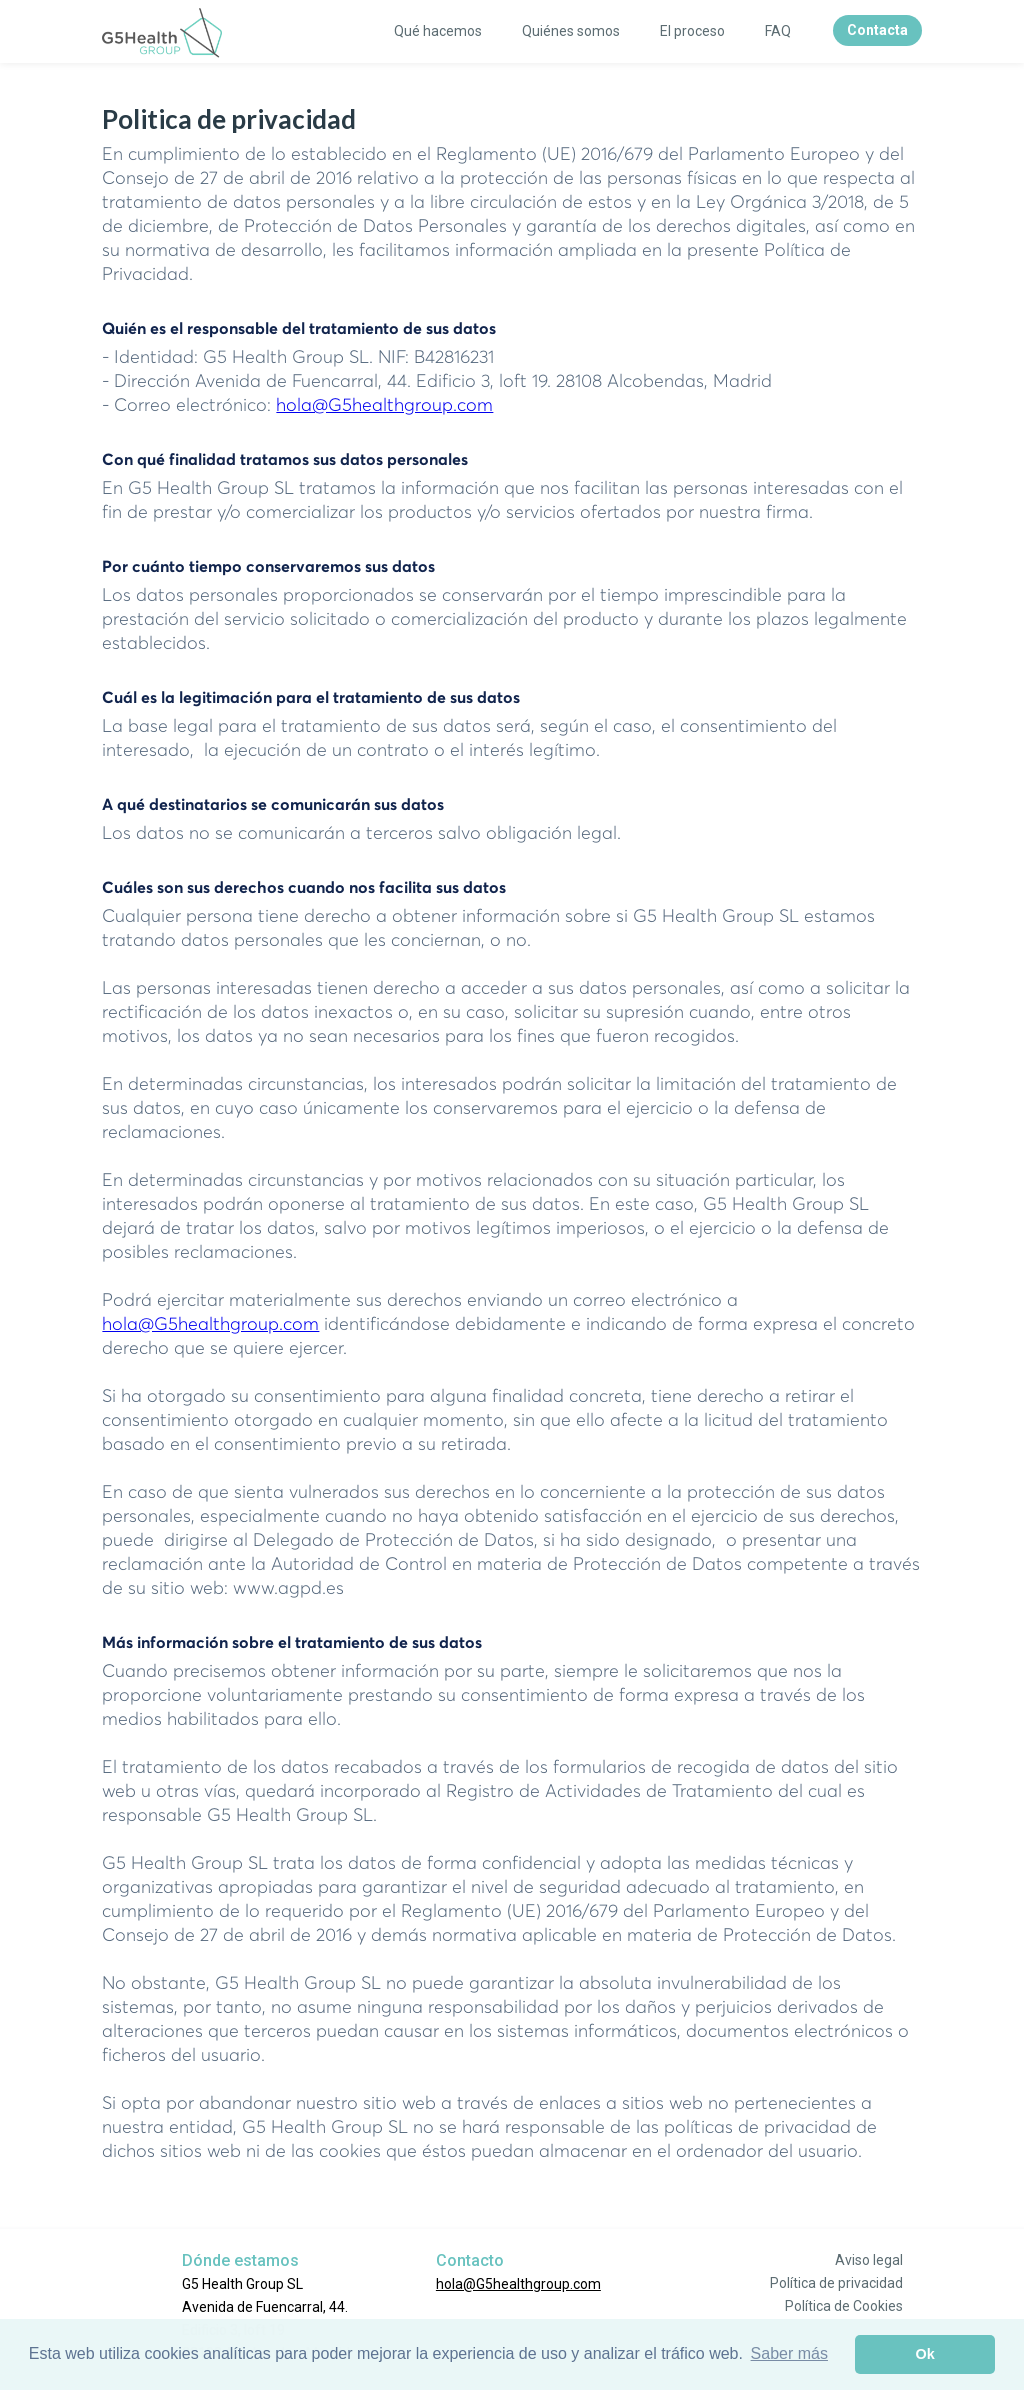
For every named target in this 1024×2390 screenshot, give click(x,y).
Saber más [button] (789, 2353)
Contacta (877, 30)
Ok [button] (925, 2354)
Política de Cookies (844, 2306)
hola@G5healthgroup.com (384, 406)
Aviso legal (869, 2260)
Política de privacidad (836, 2283)
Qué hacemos (438, 31)
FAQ (778, 31)
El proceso (692, 31)
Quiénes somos (571, 31)
